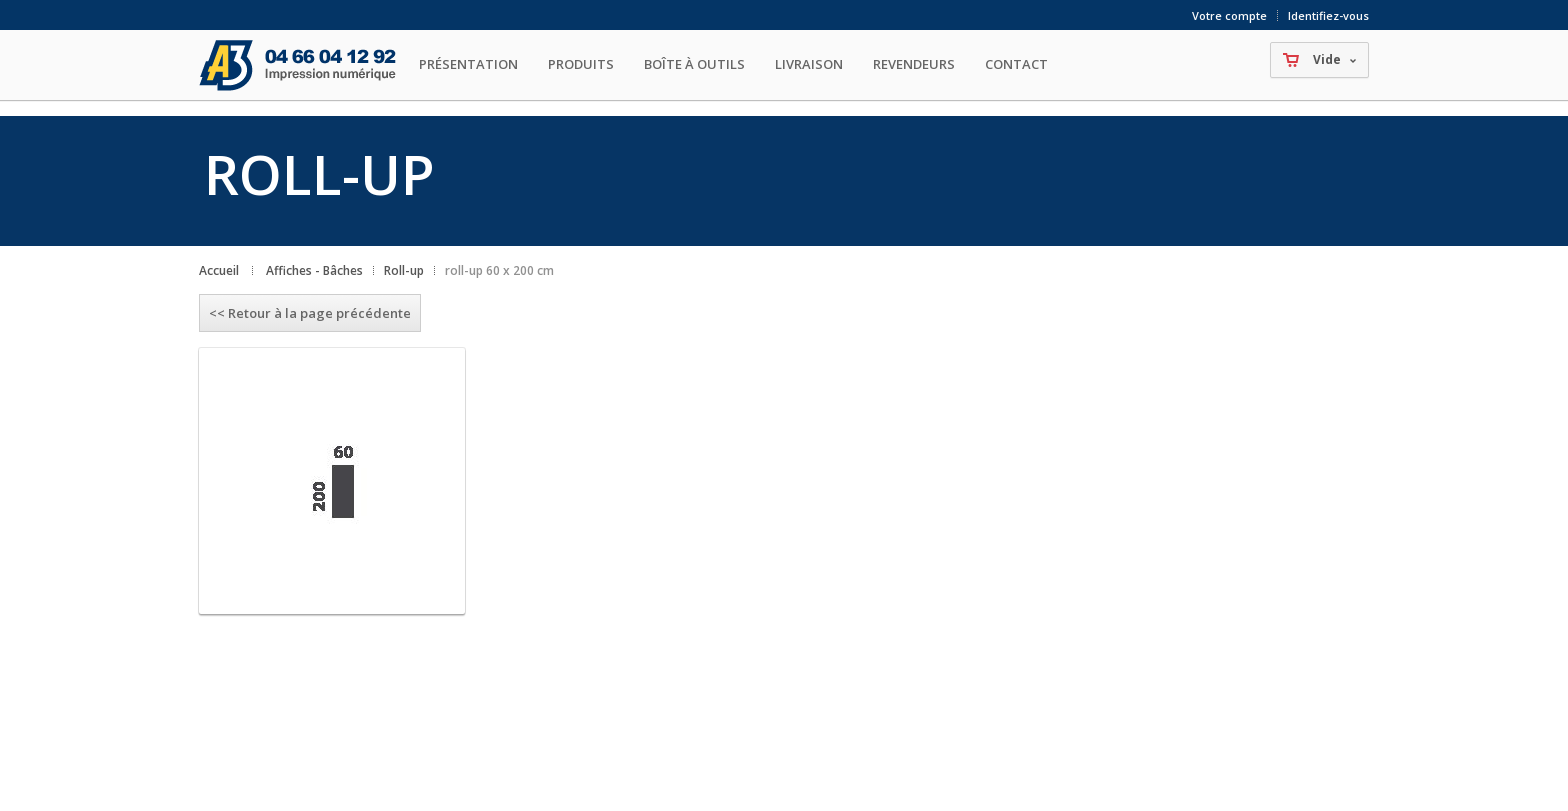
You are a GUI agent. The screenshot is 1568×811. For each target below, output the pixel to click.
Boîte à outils (694, 64)
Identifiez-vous (1328, 15)
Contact (1016, 64)
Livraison (809, 64)
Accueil (219, 270)
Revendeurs (914, 64)
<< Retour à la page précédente (310, 313)
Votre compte (1229, 15)
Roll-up (404, 270)
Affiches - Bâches (314, 270)
